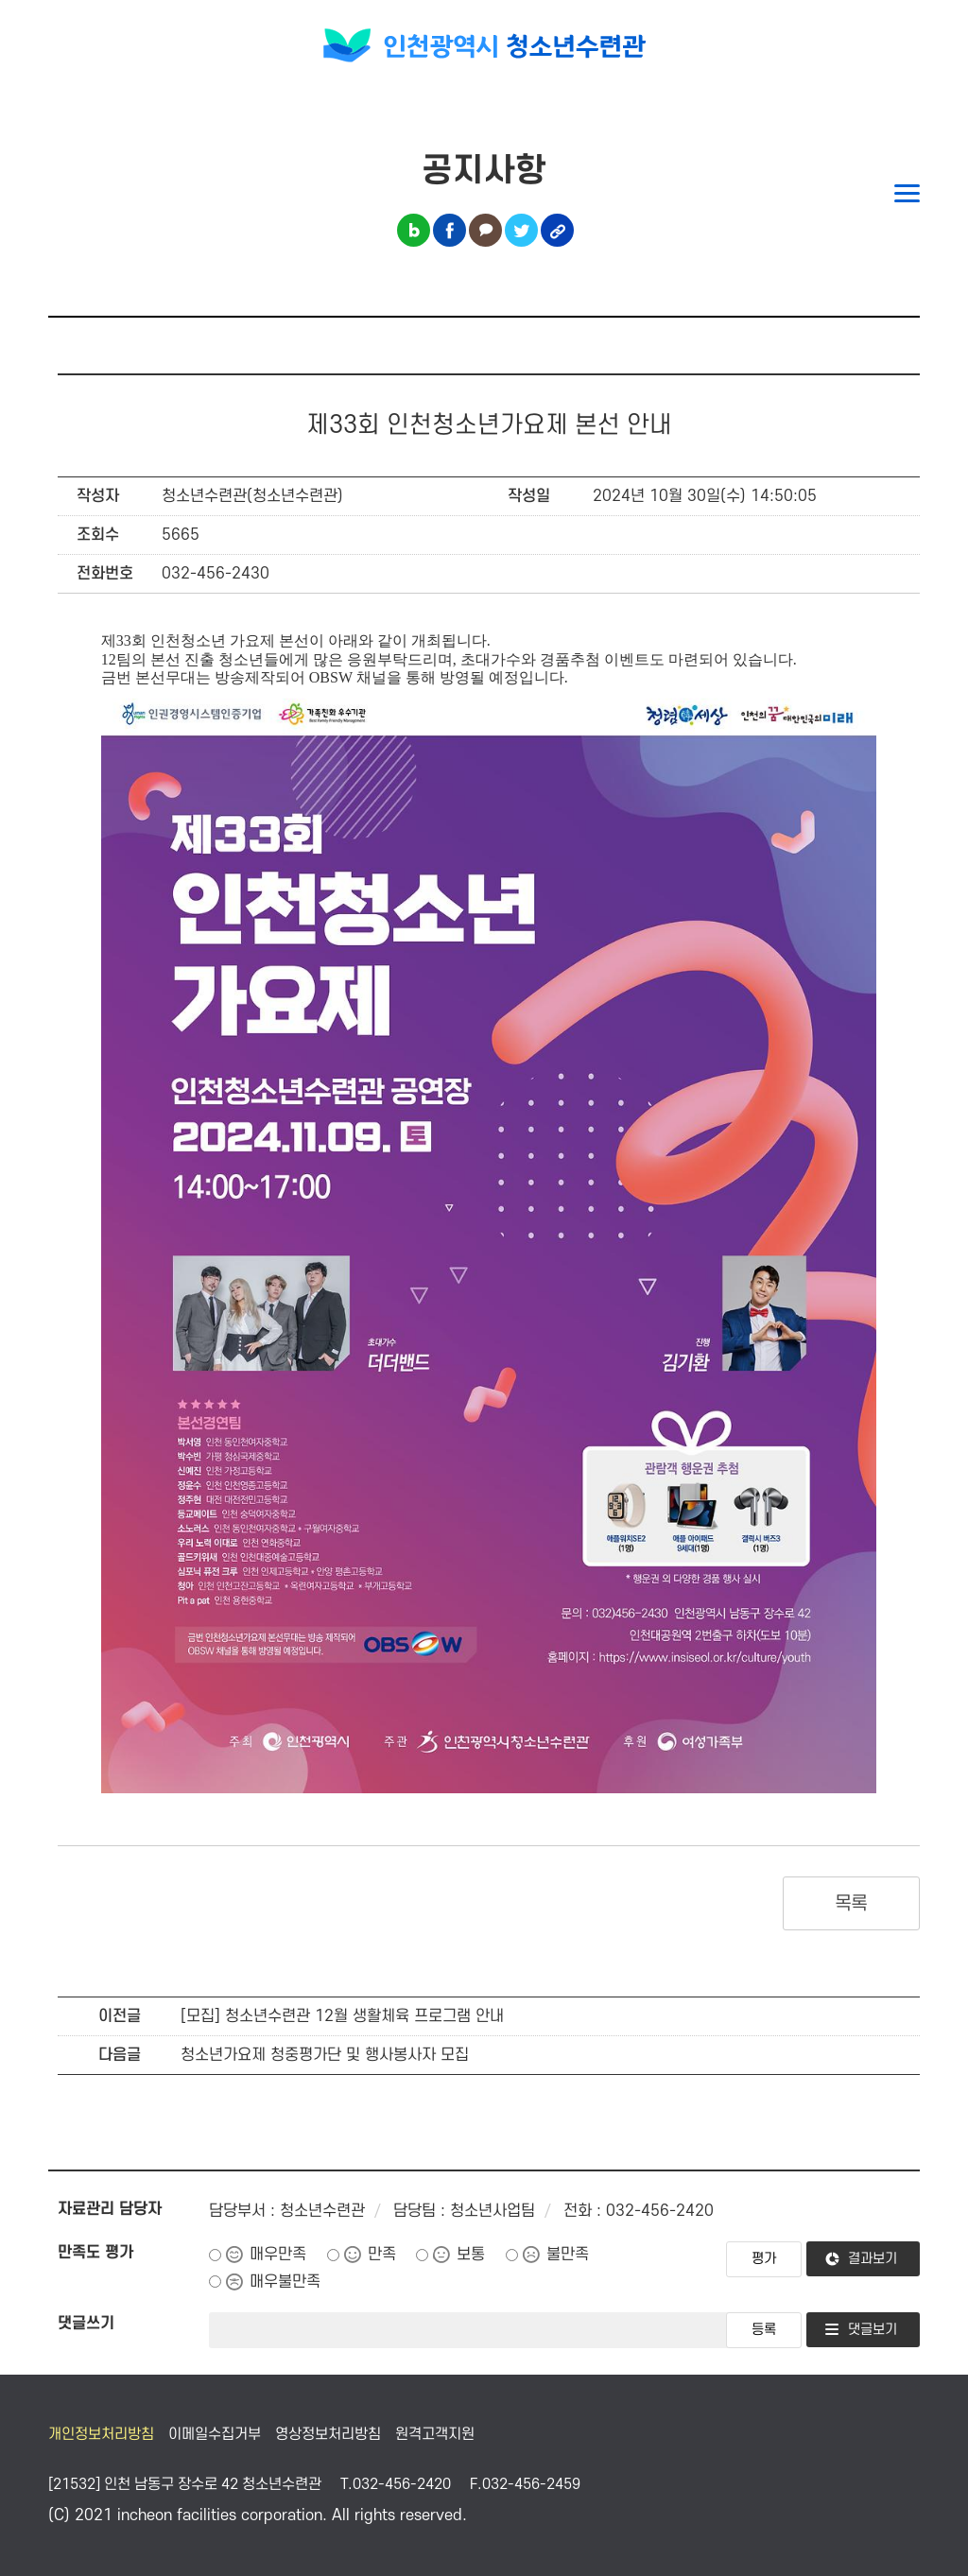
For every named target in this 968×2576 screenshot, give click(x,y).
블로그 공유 (413, 230)
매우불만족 (285, 2282)
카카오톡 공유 (485, 230)
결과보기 (872, 2259)
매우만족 (278, 2254)
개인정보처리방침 (101, 2434)
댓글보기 (872, 2330)
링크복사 (557, 230)
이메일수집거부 (214, 2434)
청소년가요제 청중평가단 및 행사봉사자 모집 (325, 2055)
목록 (851, 1903)
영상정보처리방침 (328, 2434)
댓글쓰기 (86, 2323)
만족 (382, 2254)
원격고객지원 (435, 2434)
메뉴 (907, 193)
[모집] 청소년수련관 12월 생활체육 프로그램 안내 (342, 2016)
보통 (471, 2254)
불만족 (567, 2254)
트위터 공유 (521, 230)
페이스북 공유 (449, 230)
